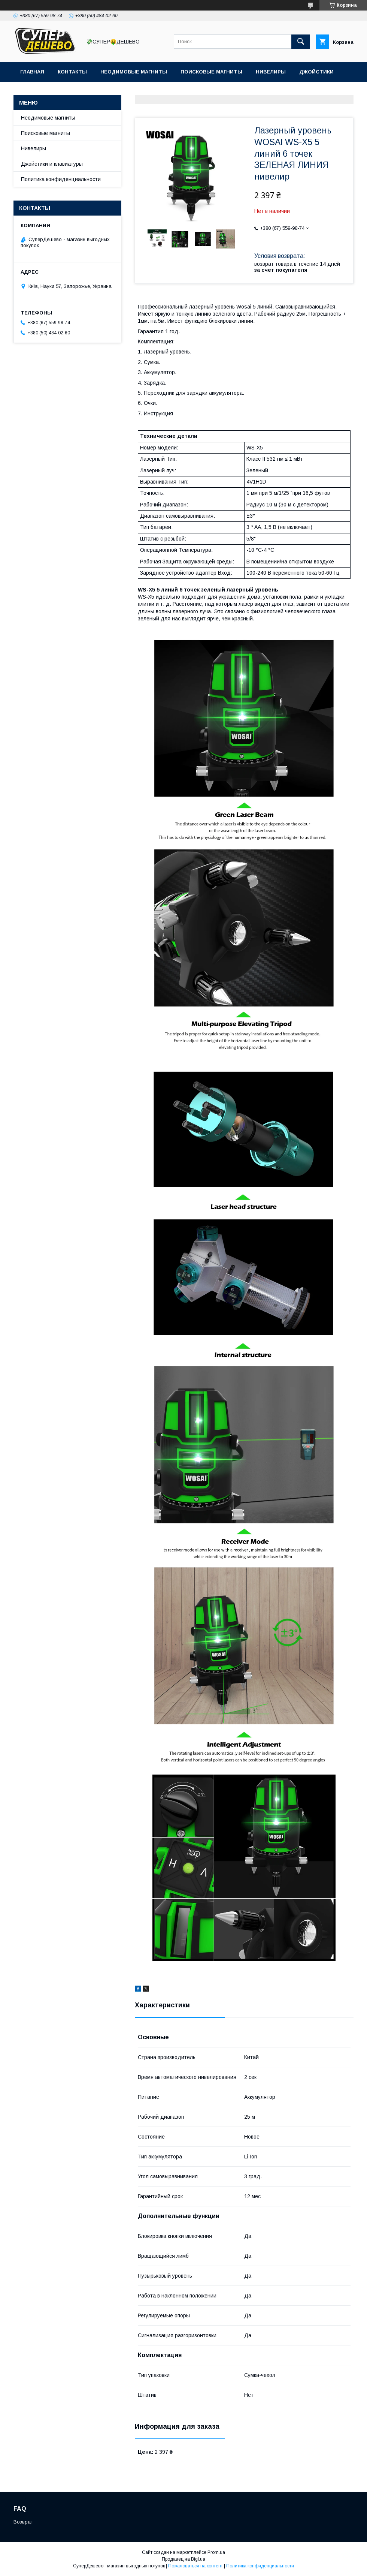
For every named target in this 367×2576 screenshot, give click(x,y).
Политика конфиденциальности (61, 179)
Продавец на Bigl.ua (183, 2559)
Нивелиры (271, 72)
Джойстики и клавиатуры (52, 164)
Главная (32, 72)
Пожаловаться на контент (195, 2566)
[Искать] (300, 41)
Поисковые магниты (211, 72)
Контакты (72, 72)
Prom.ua (216, 2552)
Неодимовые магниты (133, 72)
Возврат (23, 2522)
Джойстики (316, 72)
